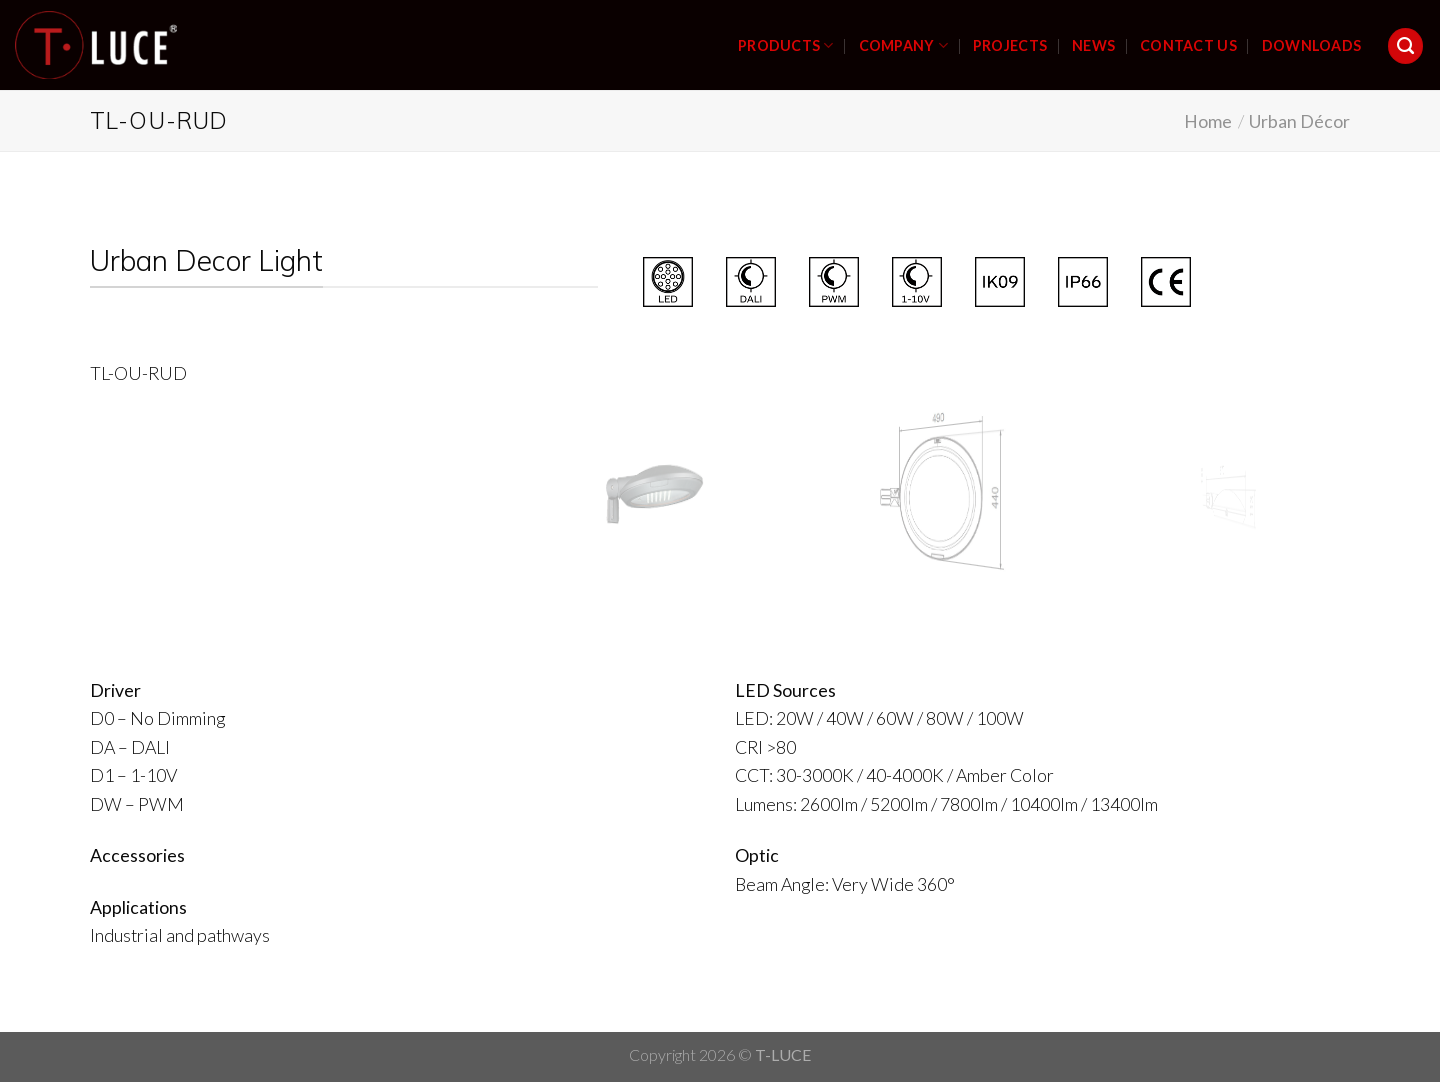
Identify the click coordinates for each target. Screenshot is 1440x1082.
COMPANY (903, 45)
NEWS (1093, 45)
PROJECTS (1010, 45)
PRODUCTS (786, 45)
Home (1208, 121)
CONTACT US (1188, 45)
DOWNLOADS (1312, 45)
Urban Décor (1299, 121)
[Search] (1406, 46)
